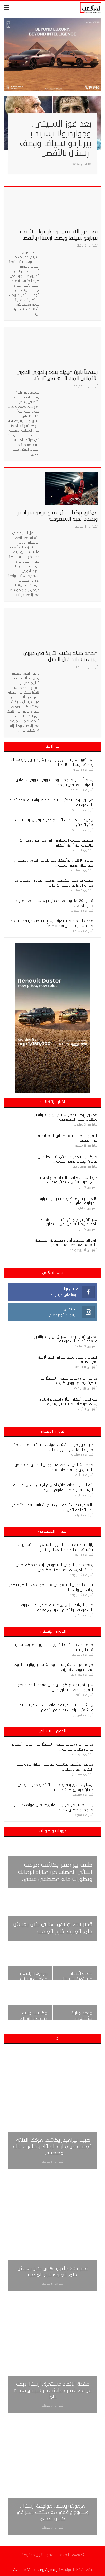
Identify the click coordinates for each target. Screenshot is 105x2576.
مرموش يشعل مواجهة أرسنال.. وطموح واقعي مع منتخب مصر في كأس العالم (52, 2512)
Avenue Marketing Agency (35, 2569)
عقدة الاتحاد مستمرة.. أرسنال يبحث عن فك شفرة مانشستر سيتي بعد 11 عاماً (53, 2390)
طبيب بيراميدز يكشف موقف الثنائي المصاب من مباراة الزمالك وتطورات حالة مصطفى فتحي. (55, 1872)
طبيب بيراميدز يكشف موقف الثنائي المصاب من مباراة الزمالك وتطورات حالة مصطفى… (52, 2146)
